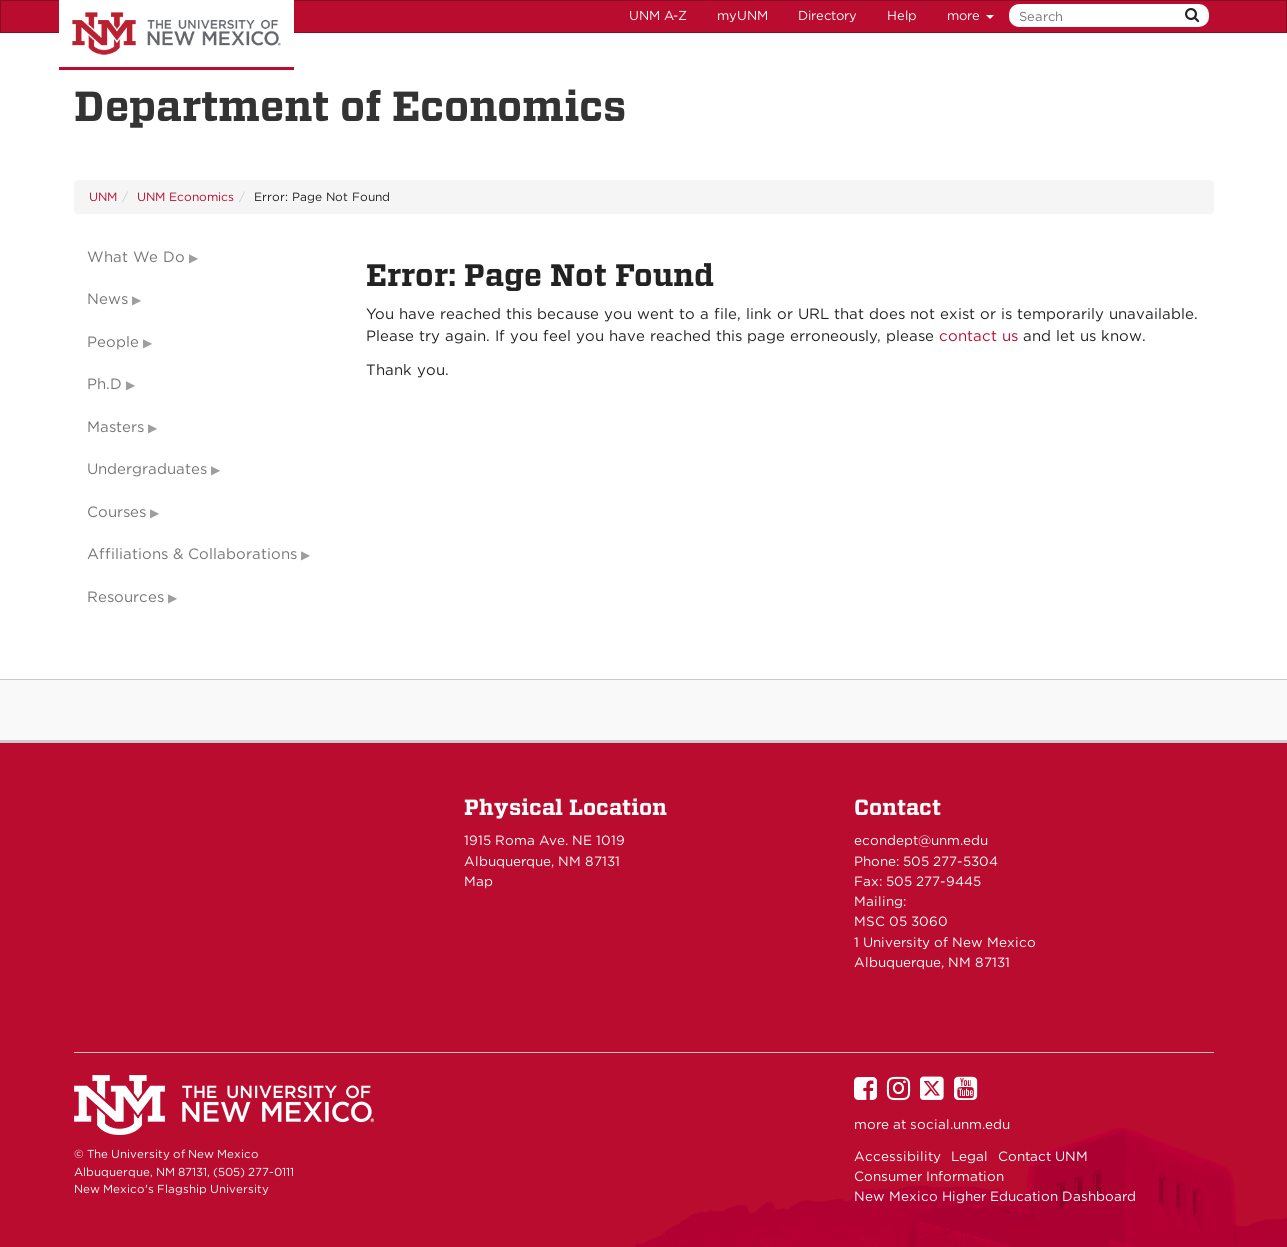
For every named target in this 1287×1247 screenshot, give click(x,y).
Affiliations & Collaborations (192, 554)
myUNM (742, 15)
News (107, 299)
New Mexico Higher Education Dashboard (995, 1196)
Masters (115, 427)
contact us (978, 336)
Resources (125, 597)
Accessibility (897, 1156)
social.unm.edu (960, 1124)
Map (478, 881)
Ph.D (104, 384)
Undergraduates (147, 469)
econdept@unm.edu (921, 840)
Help (902, 15)
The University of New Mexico (176, 35)
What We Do (136, 257)
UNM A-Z (658, 15)
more (970, 15)
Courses (116, 512)
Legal (969, 1156)
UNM (103, 196)
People (113, 342)
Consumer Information (929, 1176)
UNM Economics (185, 196)
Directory (827, 15)
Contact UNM (1043, 1156)
